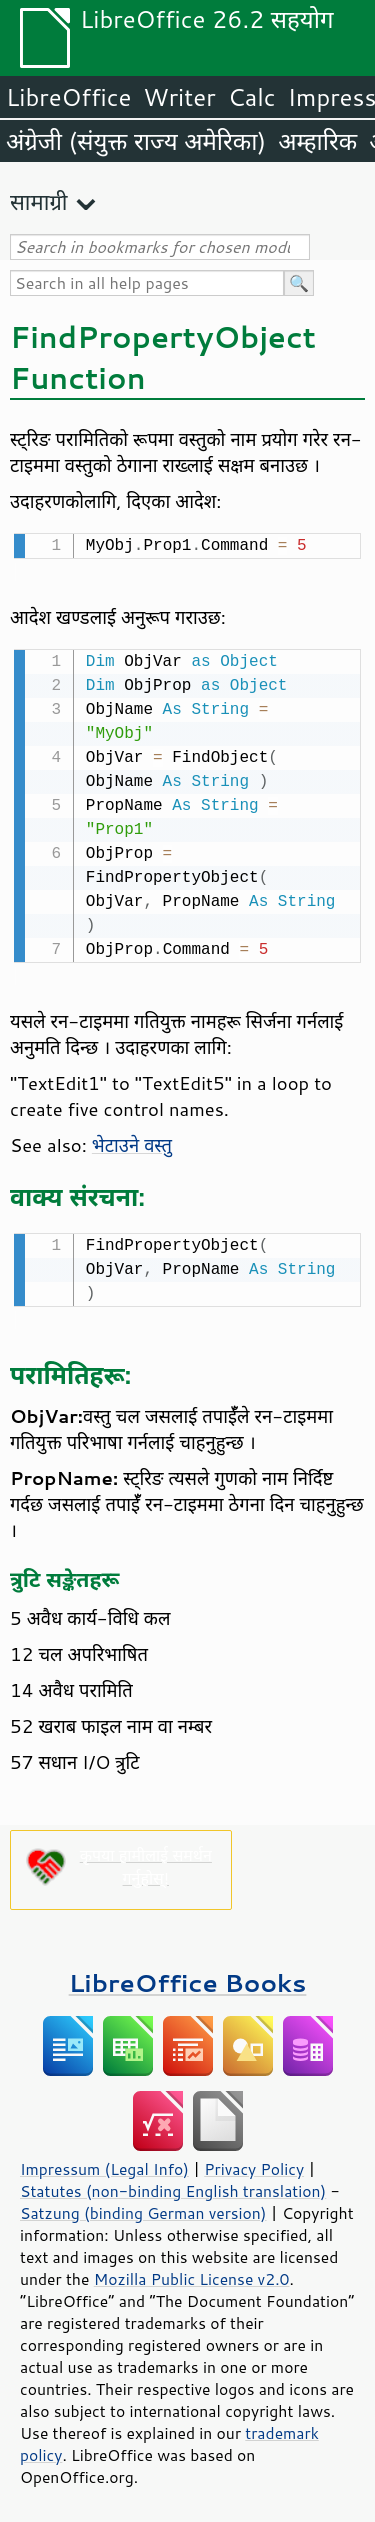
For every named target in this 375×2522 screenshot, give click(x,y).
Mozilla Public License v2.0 (192, 2273)
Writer (179, 97)
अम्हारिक (317, 141)
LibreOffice (68, 97)
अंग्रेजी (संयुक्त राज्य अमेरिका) (136, 141)
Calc (252, 97)
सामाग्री (39, 201)
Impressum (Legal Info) (104, 2163)
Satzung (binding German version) (143, 2207)
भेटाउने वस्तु (132, 1141)
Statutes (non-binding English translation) (173, 2185)
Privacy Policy (254, 2163)
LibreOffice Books (188, 1976)
